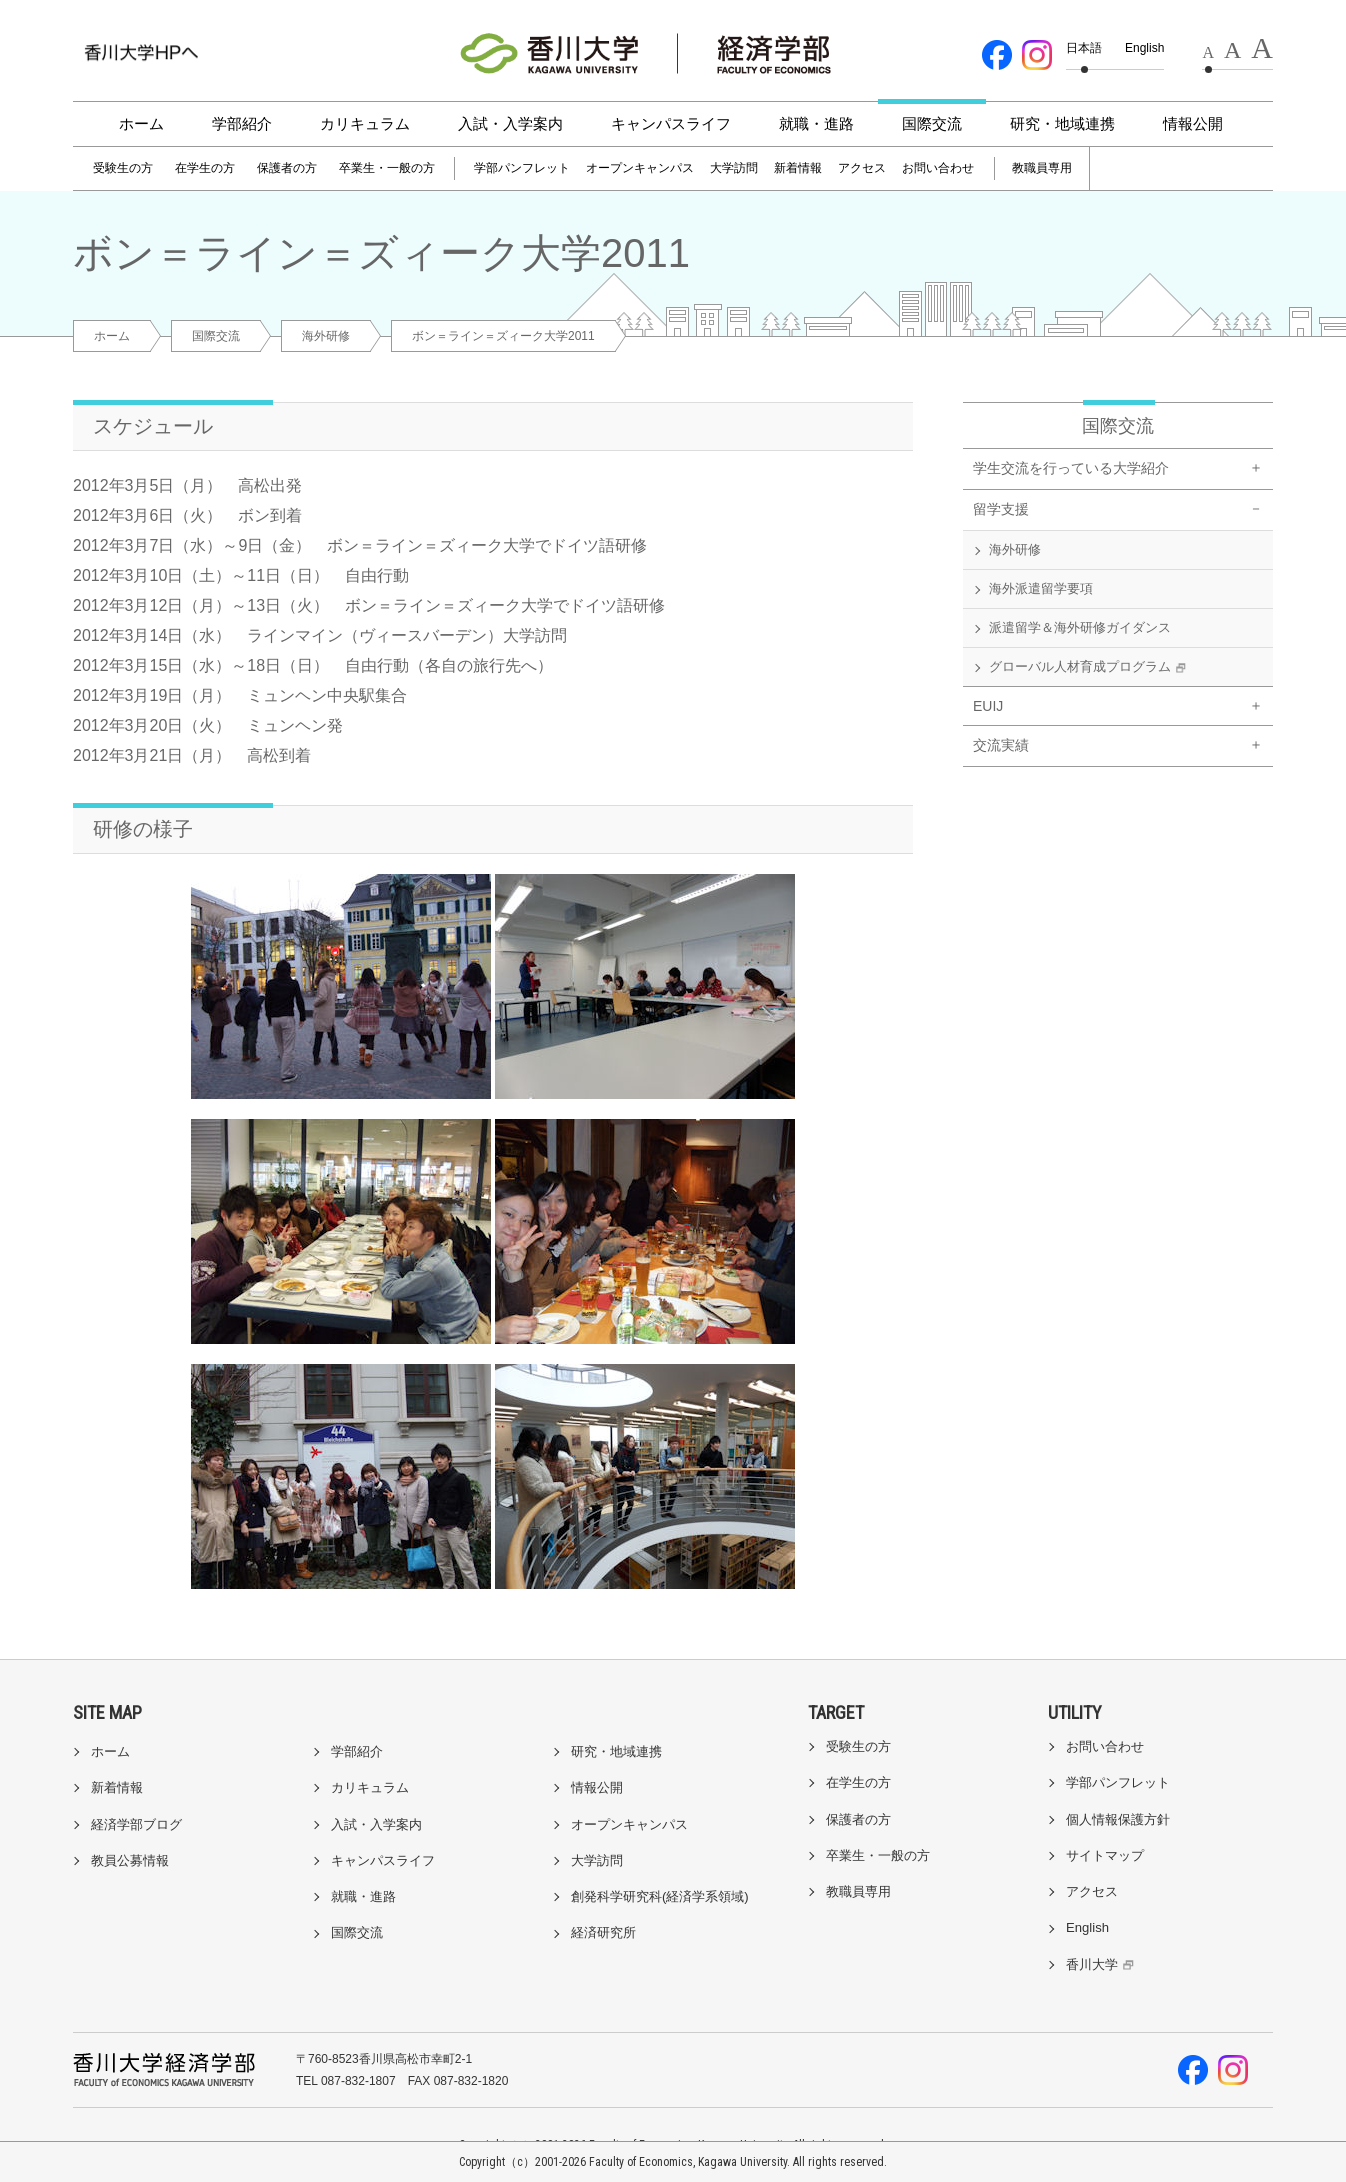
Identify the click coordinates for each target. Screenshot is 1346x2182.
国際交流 (932, 123)
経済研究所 (603, 1932)
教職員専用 (1042, 168)
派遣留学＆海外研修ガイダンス (1080, 627)
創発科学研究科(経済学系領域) (660, 1896)
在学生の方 (205, 168)
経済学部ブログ (136, 1824)
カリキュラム (365, 123)
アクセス (862, 168)
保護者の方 (287, 168)
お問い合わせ (938, 168)
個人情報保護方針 (1118, 1819)
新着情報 (798, 168)
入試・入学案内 (510, 123)
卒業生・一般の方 (387, 168)
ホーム (141, 123)
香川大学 (1102, 1964)
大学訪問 (734, 168)
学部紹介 (242, 123)
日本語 (1084, 48)
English (1144, 48)
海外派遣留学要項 (1041, 588)
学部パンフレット (522, 168)
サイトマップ (1105, 1855)
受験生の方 (123, 168)
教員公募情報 (130, 1860)
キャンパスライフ (671, 123)
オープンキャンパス (640, 168)
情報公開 (1193, 123)
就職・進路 (816, 123)
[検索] (1145, 169)
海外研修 (326, 336)
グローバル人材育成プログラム (1090, 667)
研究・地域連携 (1062, 123)
